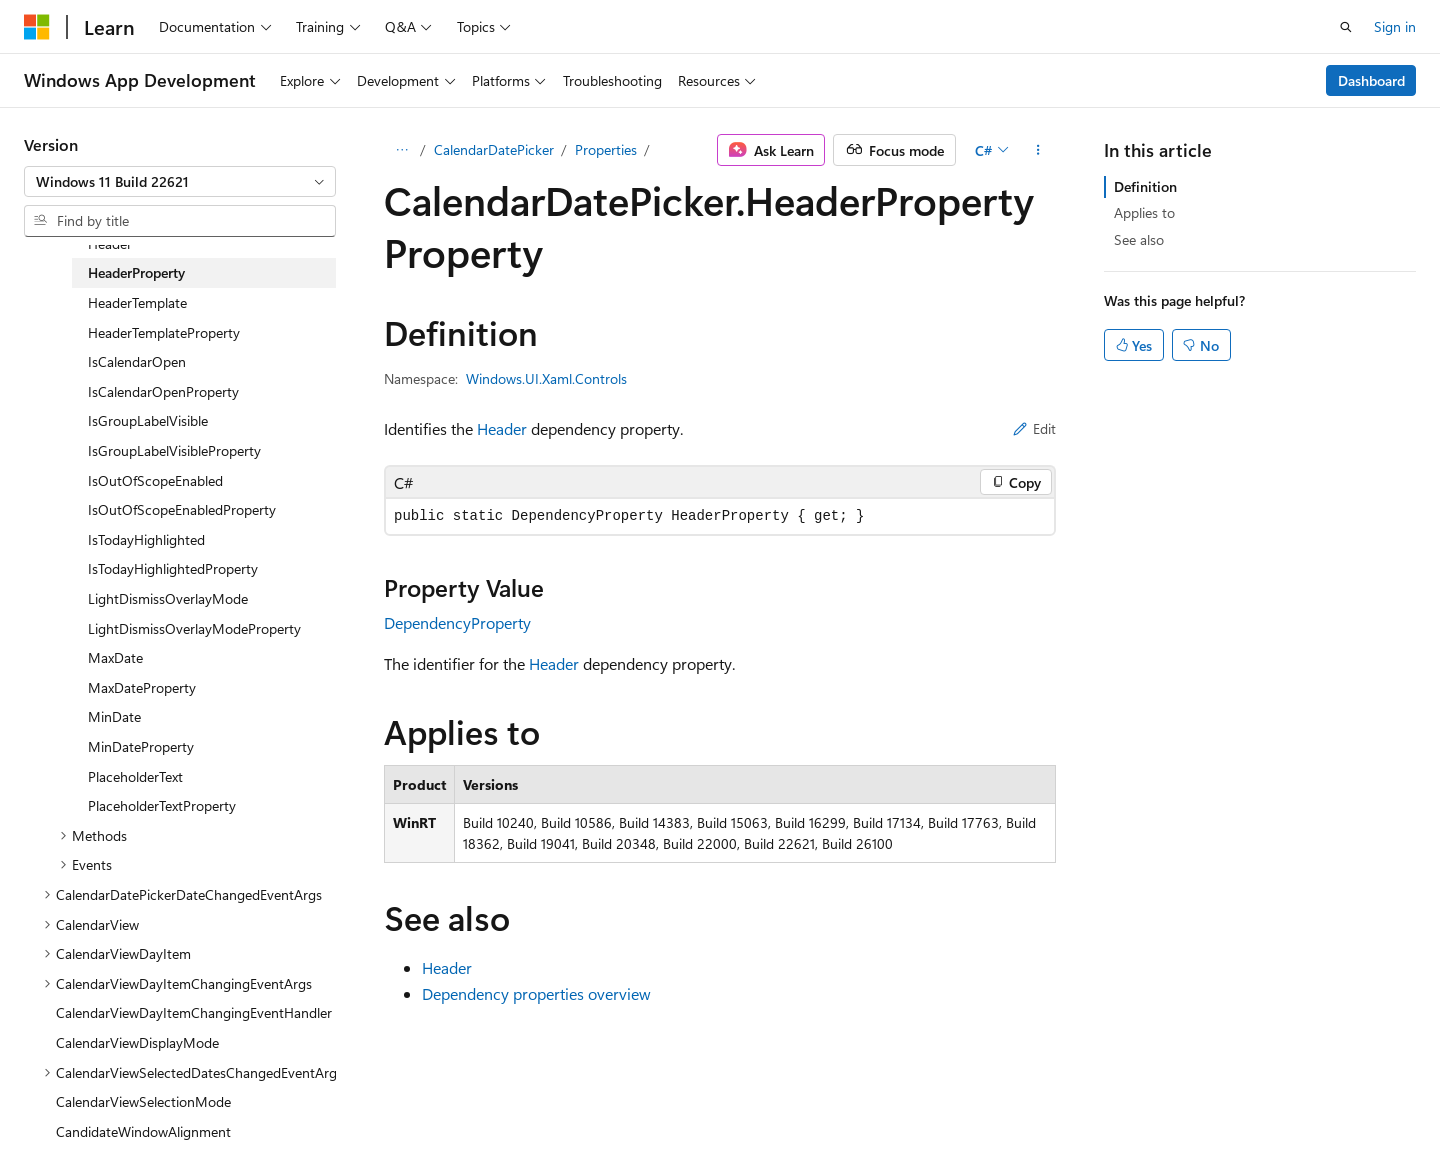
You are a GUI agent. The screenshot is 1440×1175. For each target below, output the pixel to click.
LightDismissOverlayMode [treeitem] (168, 598)
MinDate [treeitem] (114, 716)
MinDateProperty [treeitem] (141, 746)
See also (1139, 239)
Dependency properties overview (536, 993)
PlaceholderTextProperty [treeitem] (162, 805)
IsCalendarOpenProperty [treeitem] (163, 391)
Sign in (1395, 26)
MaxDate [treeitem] (115, 657)
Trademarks (1232, 1112)
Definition (1145, 186)
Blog (869, 1112)
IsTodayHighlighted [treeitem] (146, 539)
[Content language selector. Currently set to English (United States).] (115, 1112)
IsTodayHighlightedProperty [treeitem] (173, 568)
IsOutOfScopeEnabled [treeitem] (155, 480)
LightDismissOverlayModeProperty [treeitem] (194, 628)
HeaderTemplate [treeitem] (137, 302)
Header (502, 428)
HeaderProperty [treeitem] (136, 272)
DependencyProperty (457, 622)
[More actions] (1038, 150)
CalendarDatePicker (494, 149)
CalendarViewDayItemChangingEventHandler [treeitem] (194, 1012)
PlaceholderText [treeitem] (135, 776)
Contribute (954, 1112)
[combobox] (180, 182)
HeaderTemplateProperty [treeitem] (164, 332)
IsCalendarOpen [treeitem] (137, 361)
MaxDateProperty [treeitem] (142, 687)
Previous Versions (778, 1112)
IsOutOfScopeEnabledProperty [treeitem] (182, 509)
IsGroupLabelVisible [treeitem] (148, 420)
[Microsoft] (37, 27)
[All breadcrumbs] (401, 150)
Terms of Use (1133, 1112)
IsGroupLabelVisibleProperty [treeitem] (174, 450)
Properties (606, 149)
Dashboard (1371, 80)
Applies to (1144, 212)
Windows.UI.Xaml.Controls (546, 378)
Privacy (1033, 1112)
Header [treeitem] (110, 243)
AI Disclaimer (661, 1112)
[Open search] (1346, 27)
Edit (1034, 428)
